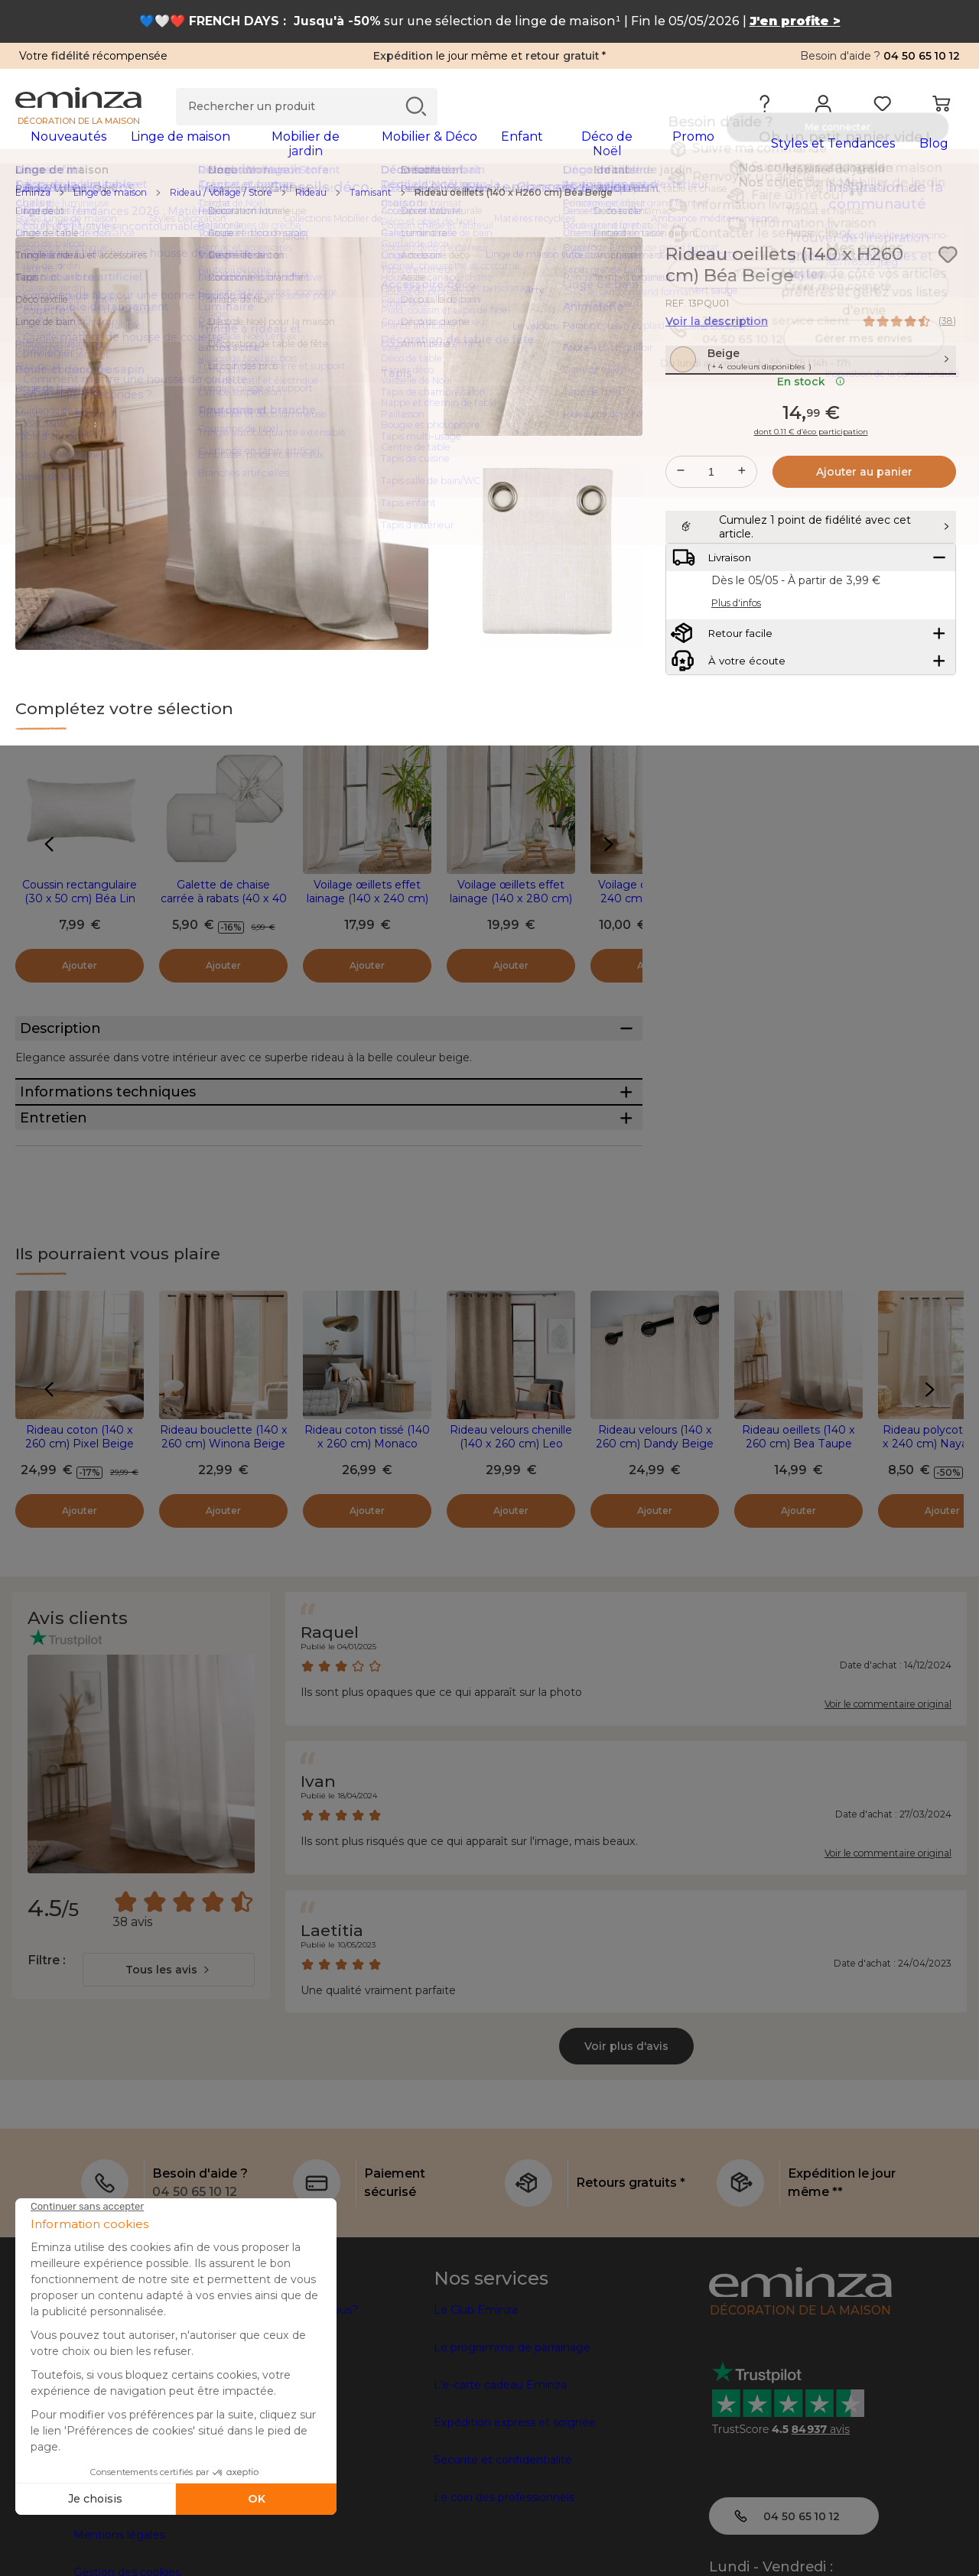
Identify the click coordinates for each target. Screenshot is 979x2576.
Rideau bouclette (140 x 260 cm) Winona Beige (224, 1532)
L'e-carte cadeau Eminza (500, 2480)
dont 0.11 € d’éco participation (811, 474)
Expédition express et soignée (515, 2518)
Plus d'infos (736, 684)
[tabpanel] (373, 151)
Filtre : (46, 2055)
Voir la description (716, 331)
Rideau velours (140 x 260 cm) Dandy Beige (655, 1532)
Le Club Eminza (476, 2405)
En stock (811, 424)
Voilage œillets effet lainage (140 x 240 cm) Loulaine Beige (367, 908)
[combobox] (168, 2065)
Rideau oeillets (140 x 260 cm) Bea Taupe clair (798, 1539)
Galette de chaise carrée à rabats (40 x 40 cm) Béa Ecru (224, 908)
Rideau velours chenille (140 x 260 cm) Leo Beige (511, 1539)
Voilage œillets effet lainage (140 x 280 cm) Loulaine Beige (511, 908)
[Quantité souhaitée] (711, 514)
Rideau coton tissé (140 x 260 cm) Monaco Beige (367, 1539)
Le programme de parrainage (512, 2443)
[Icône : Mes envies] (947, 264)
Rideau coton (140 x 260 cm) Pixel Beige (79, 1532)
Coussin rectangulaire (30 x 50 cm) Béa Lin (79, 901)
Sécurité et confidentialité (503, 2555)
